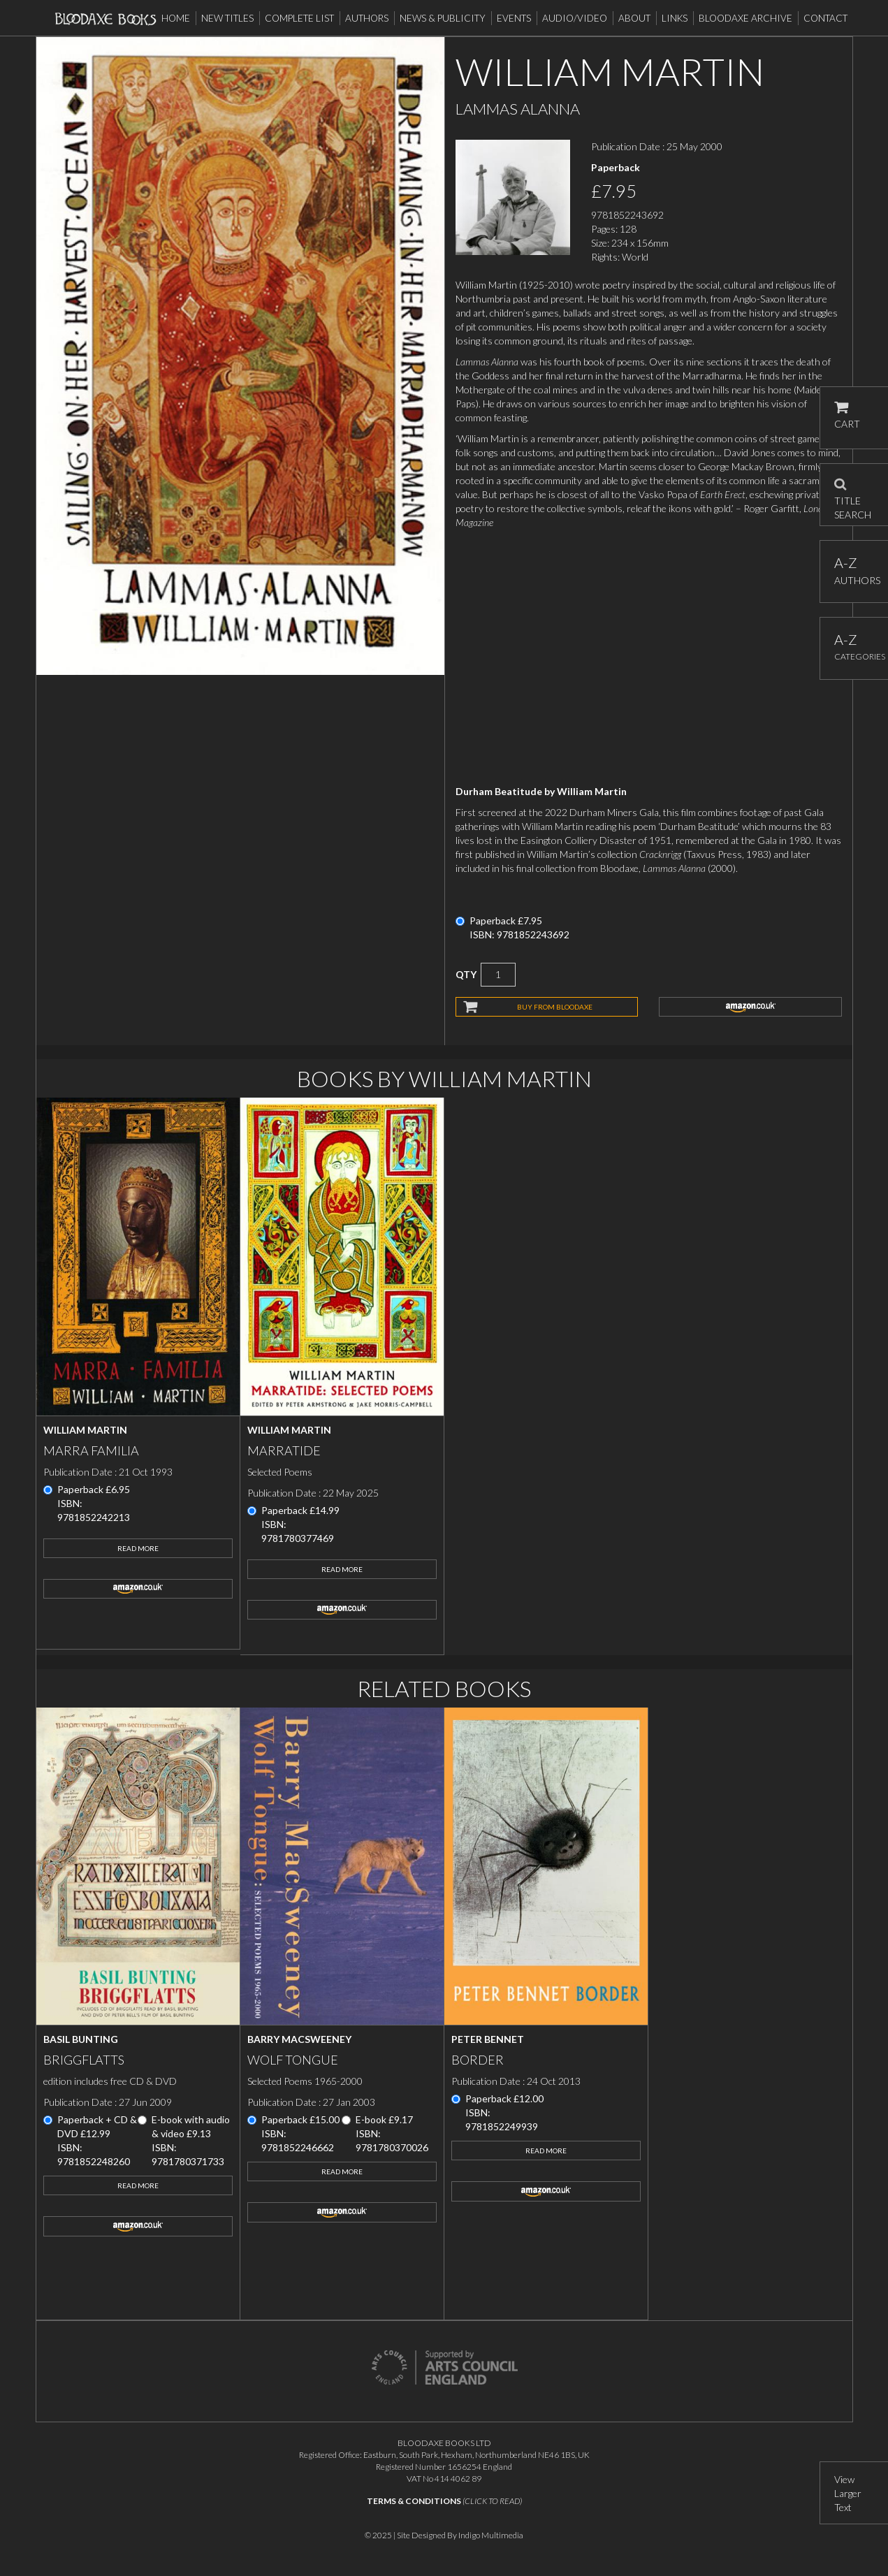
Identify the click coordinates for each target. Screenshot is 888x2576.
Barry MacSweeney (299, 2039)
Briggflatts (83, 2059)
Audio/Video (574, 18)
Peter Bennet (487, 2039)
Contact (825, 18)
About (634, 18)
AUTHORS (854, 570)
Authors (366, 18)
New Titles (227, 18)
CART (847, 415)
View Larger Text (847, 2493)
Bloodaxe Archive (745, 18)
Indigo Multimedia (490, 2535)
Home (175, 18)
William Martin (85, 1430)
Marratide (284, 1450)
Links (674, 18)
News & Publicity (443, 18)
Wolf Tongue (292, 2059)
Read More (138, 1548)
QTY (466, 974)
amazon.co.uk (750, 1007)
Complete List (299, 18)
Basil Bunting (80, 2039)
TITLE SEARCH (852, 494)
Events (514, 18)
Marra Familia (91, 1450)
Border (477, 2059)
